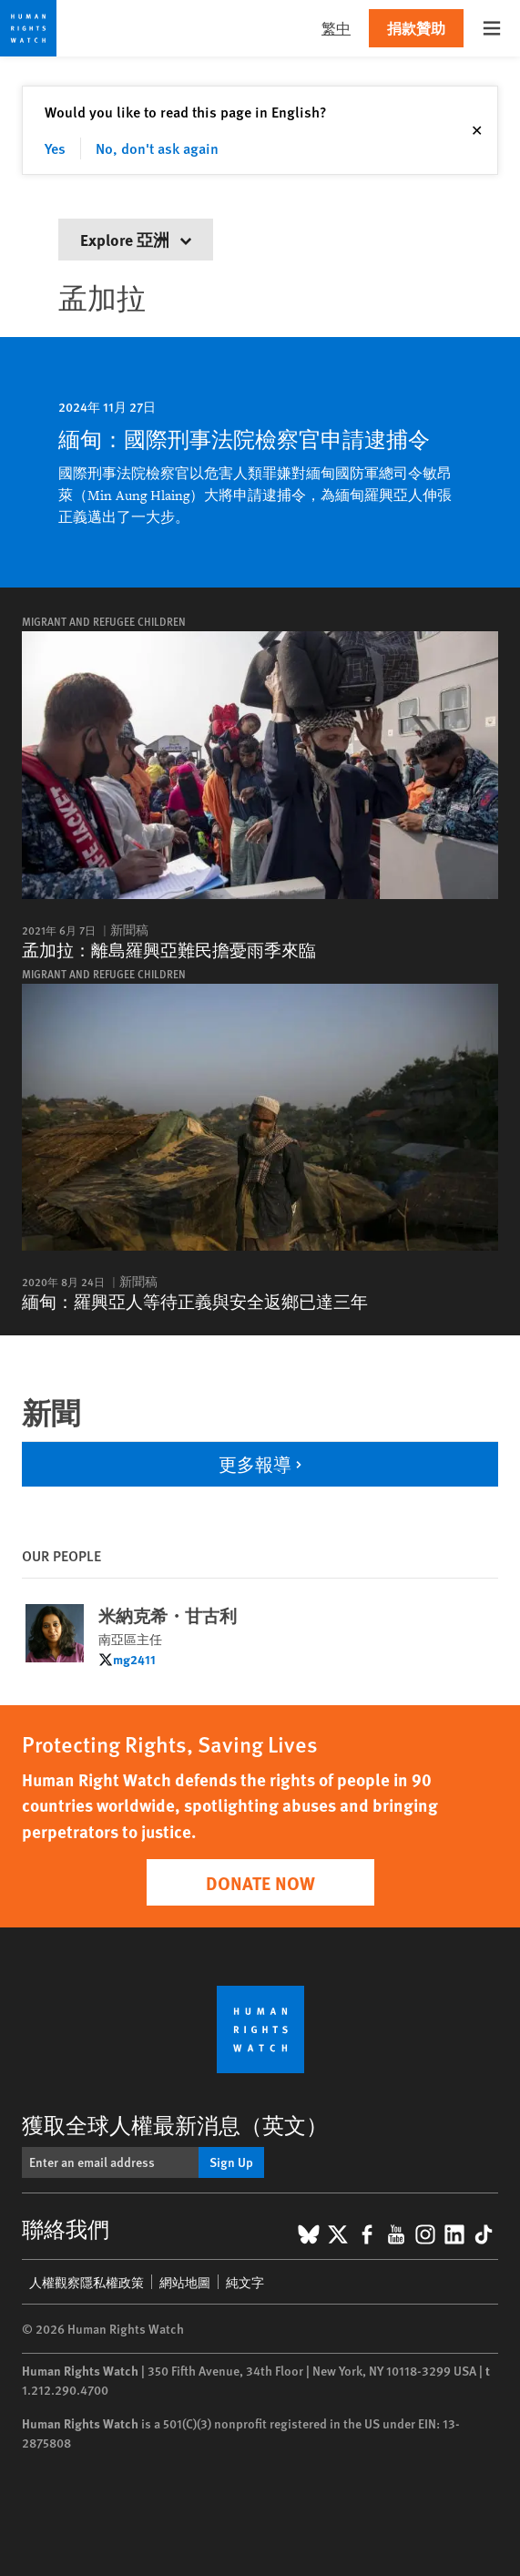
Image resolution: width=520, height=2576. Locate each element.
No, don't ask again (157, 148)
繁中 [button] (336, 27)
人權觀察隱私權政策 (86, 2282)
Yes (55, 148)
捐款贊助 (416, 27)
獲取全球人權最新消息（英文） (175, 2124)
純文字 (245, 2282)
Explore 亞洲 (135, 239)
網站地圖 (184, 2282)
